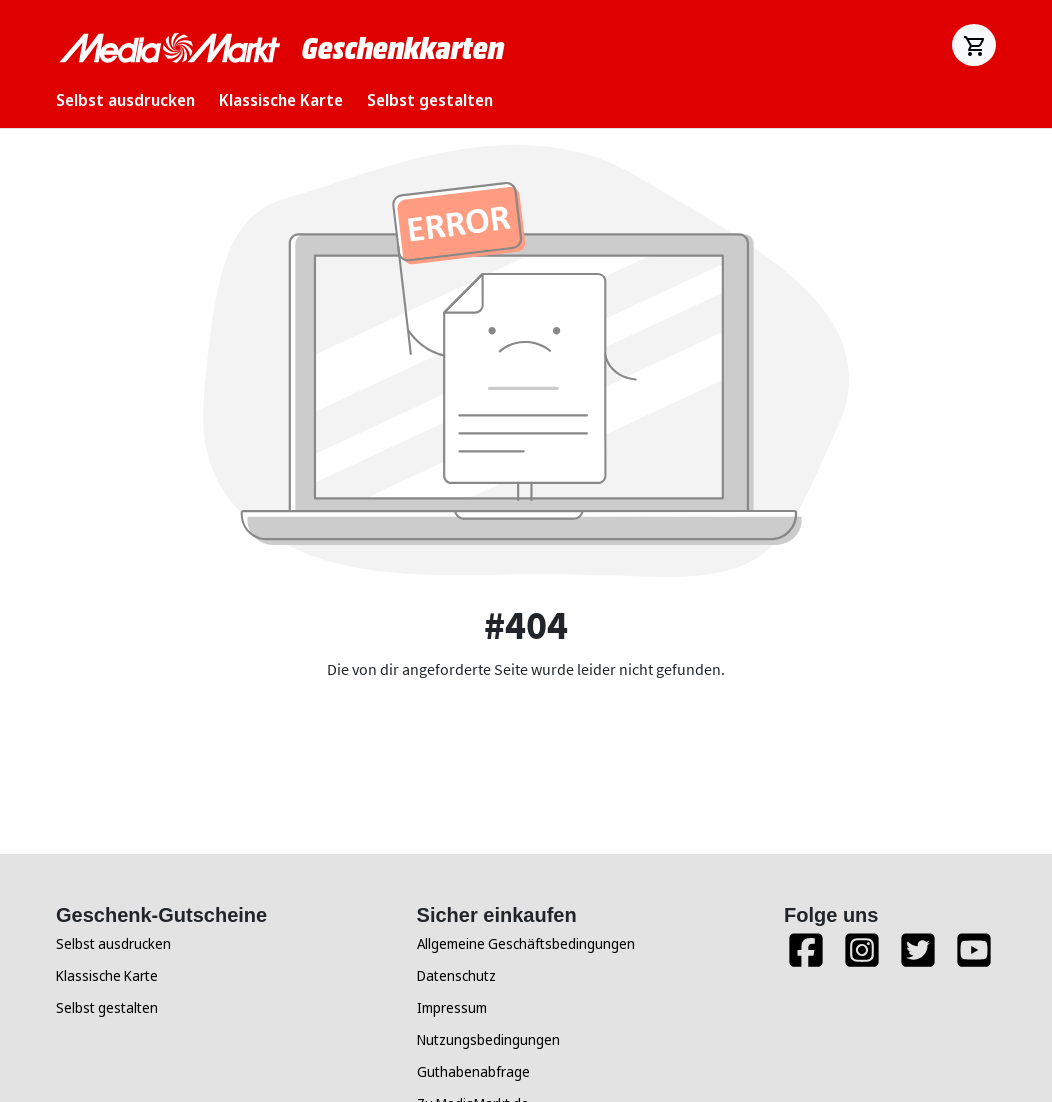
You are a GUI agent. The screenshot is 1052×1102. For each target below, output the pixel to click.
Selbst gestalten (430, 100)
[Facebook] (806, 959)
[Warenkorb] (974, 45)
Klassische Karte (281, 100)
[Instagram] (862, 959)
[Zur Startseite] (171, 48)
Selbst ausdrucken (125, 100)
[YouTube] (974, 959)
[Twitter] (918, 959)
